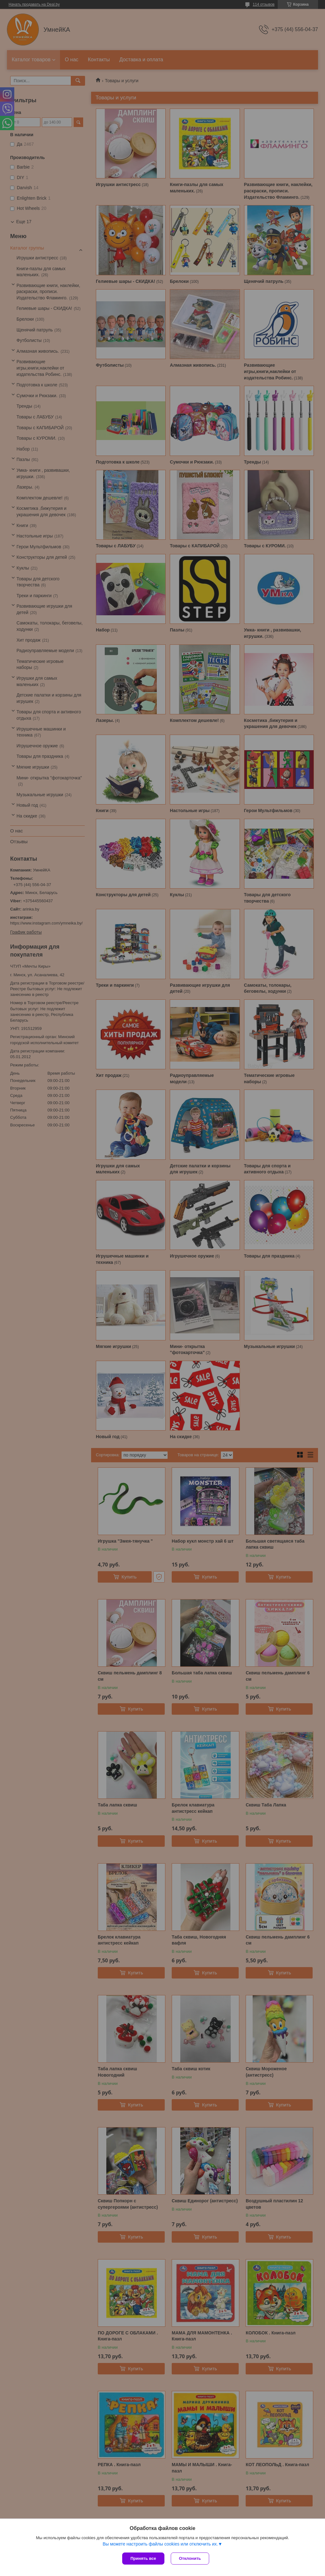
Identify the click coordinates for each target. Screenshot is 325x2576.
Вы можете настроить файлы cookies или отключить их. (160, 2543)
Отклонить (190, 2558)
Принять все (143, 2558)
